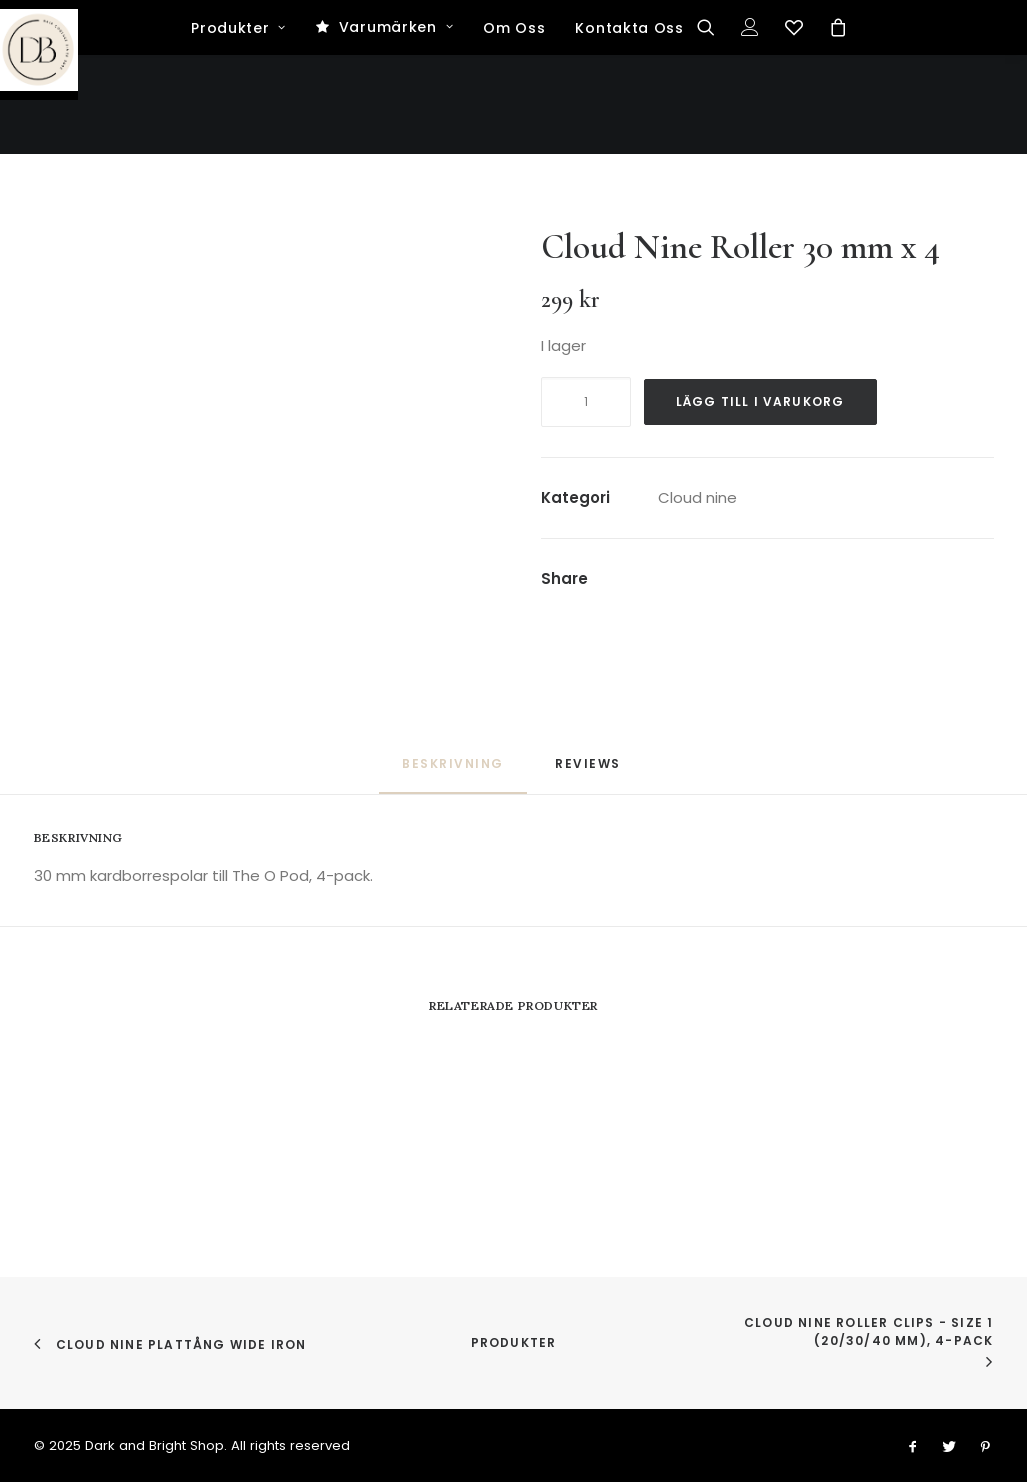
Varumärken (396, 127)
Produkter (238, 128)
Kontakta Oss (629, 128)
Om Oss (514, 128)
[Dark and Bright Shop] (513, 50)
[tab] (590, 771)
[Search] (712, 127)
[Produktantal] (586, 402)
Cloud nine (697, 497)
